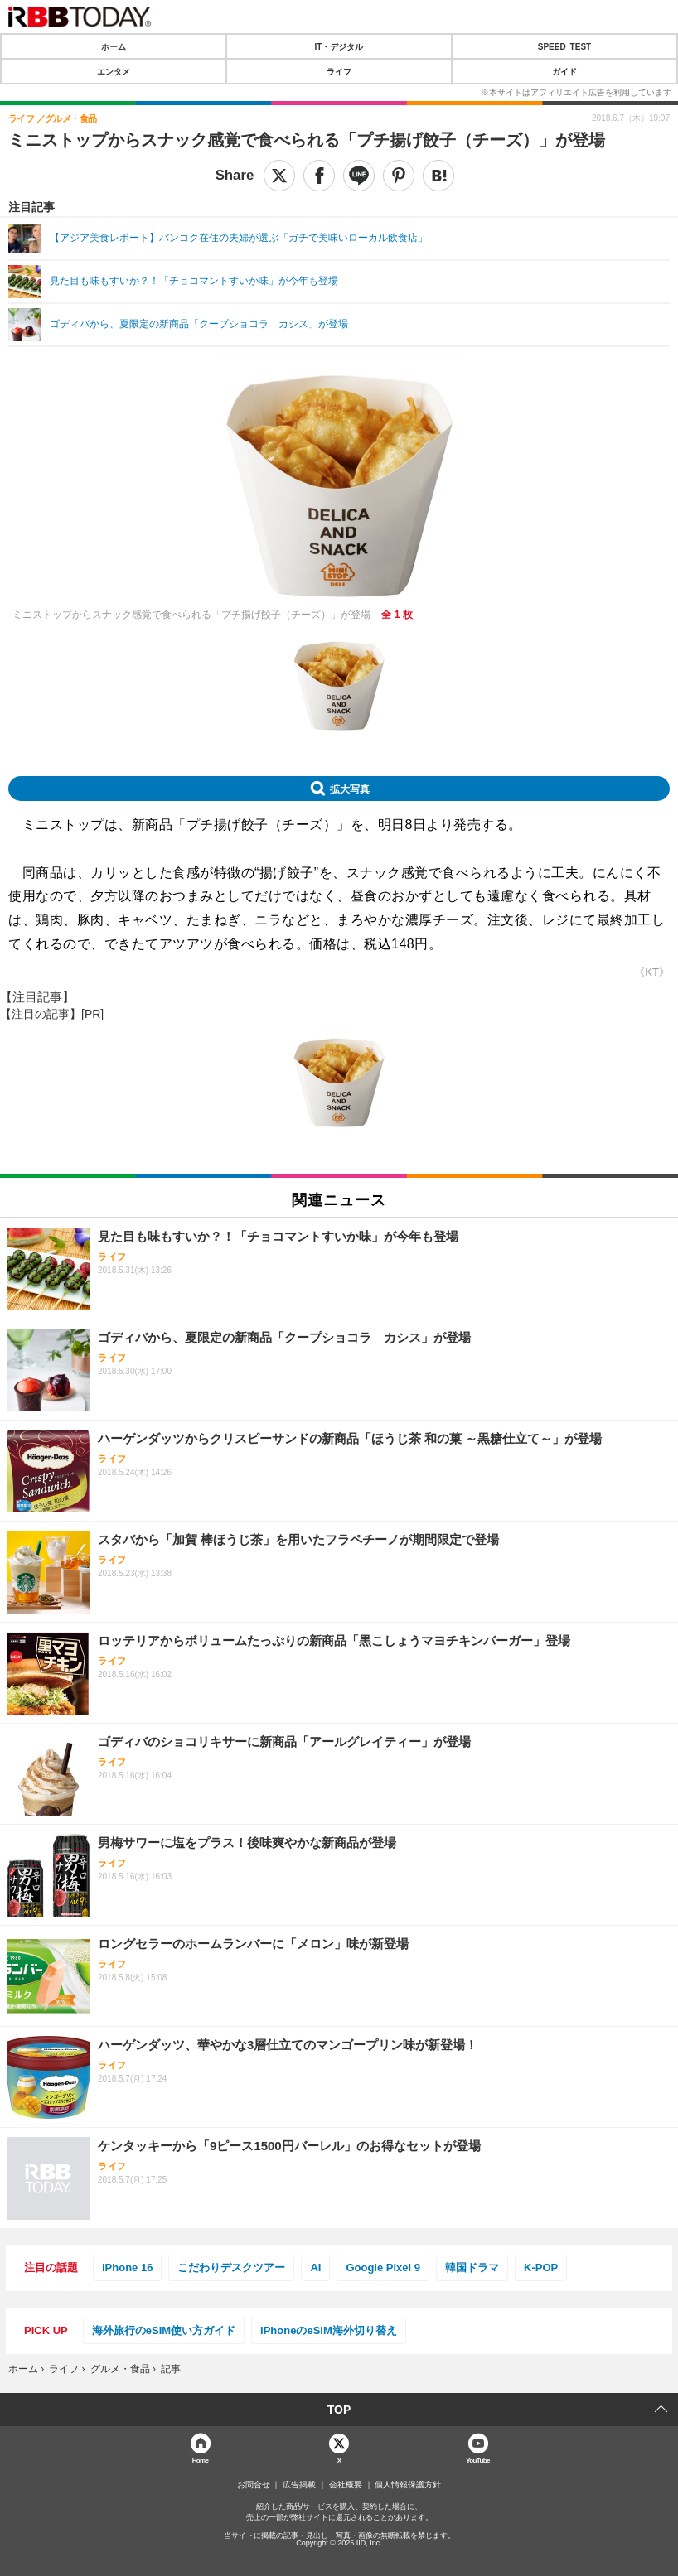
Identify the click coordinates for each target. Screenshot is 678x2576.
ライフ (339, 71)
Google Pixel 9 (383, 2267)
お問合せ (253, 2485)
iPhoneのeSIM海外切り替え (328, 2330)
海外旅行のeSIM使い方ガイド (163, 2330)
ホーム (113, 46)
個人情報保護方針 (408, 2485)
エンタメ (113, 71)
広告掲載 (299, 2485)
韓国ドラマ (472, 2267)
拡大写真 (350, 789)
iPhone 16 (127, 2267)
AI (315, 2267)
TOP (339, 2409)
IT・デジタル (339, 46)
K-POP (541, 2267)
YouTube (478, 2459)
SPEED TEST (564, 46)
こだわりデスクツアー (231, 2267)
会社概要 (345, 2485)
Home (200, 2459)
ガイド (564, 71)
